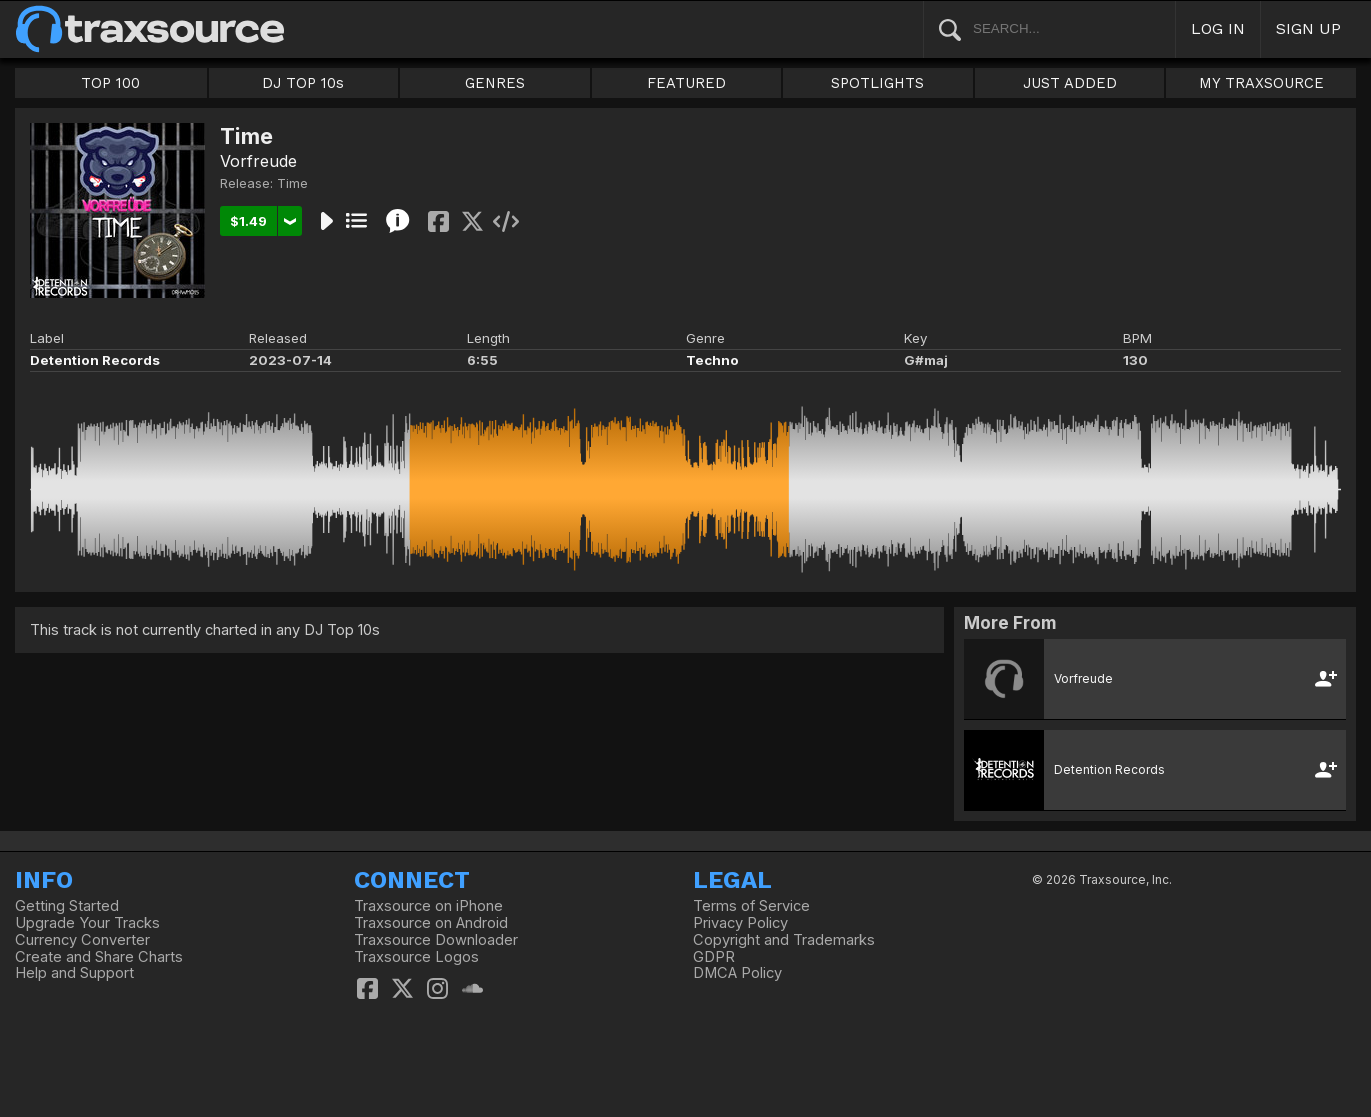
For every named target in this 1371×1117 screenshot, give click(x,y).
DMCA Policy (737, 973)
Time (292, 183)
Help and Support (74, 973)
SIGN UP (1308, 28)
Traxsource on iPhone (428, 906)
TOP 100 (110, 83)
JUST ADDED (1070, 83)
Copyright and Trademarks (784, 940)
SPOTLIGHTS (877, 83)
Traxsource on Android (431, 923)
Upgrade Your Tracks (87, 923)
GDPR (714, 957)
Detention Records (95, 360)
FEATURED (686, 83)
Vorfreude (258, 161)
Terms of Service (751, 906)
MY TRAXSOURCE (1261, 83)
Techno (712, 360)
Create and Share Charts (99, 957)
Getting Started (67, 906)
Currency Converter (82, 940)
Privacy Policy (740, 923)
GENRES (495, 83)
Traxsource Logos (416, 957)
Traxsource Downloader (436, 940)
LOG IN (1218, 28)
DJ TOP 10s (303, 83)
